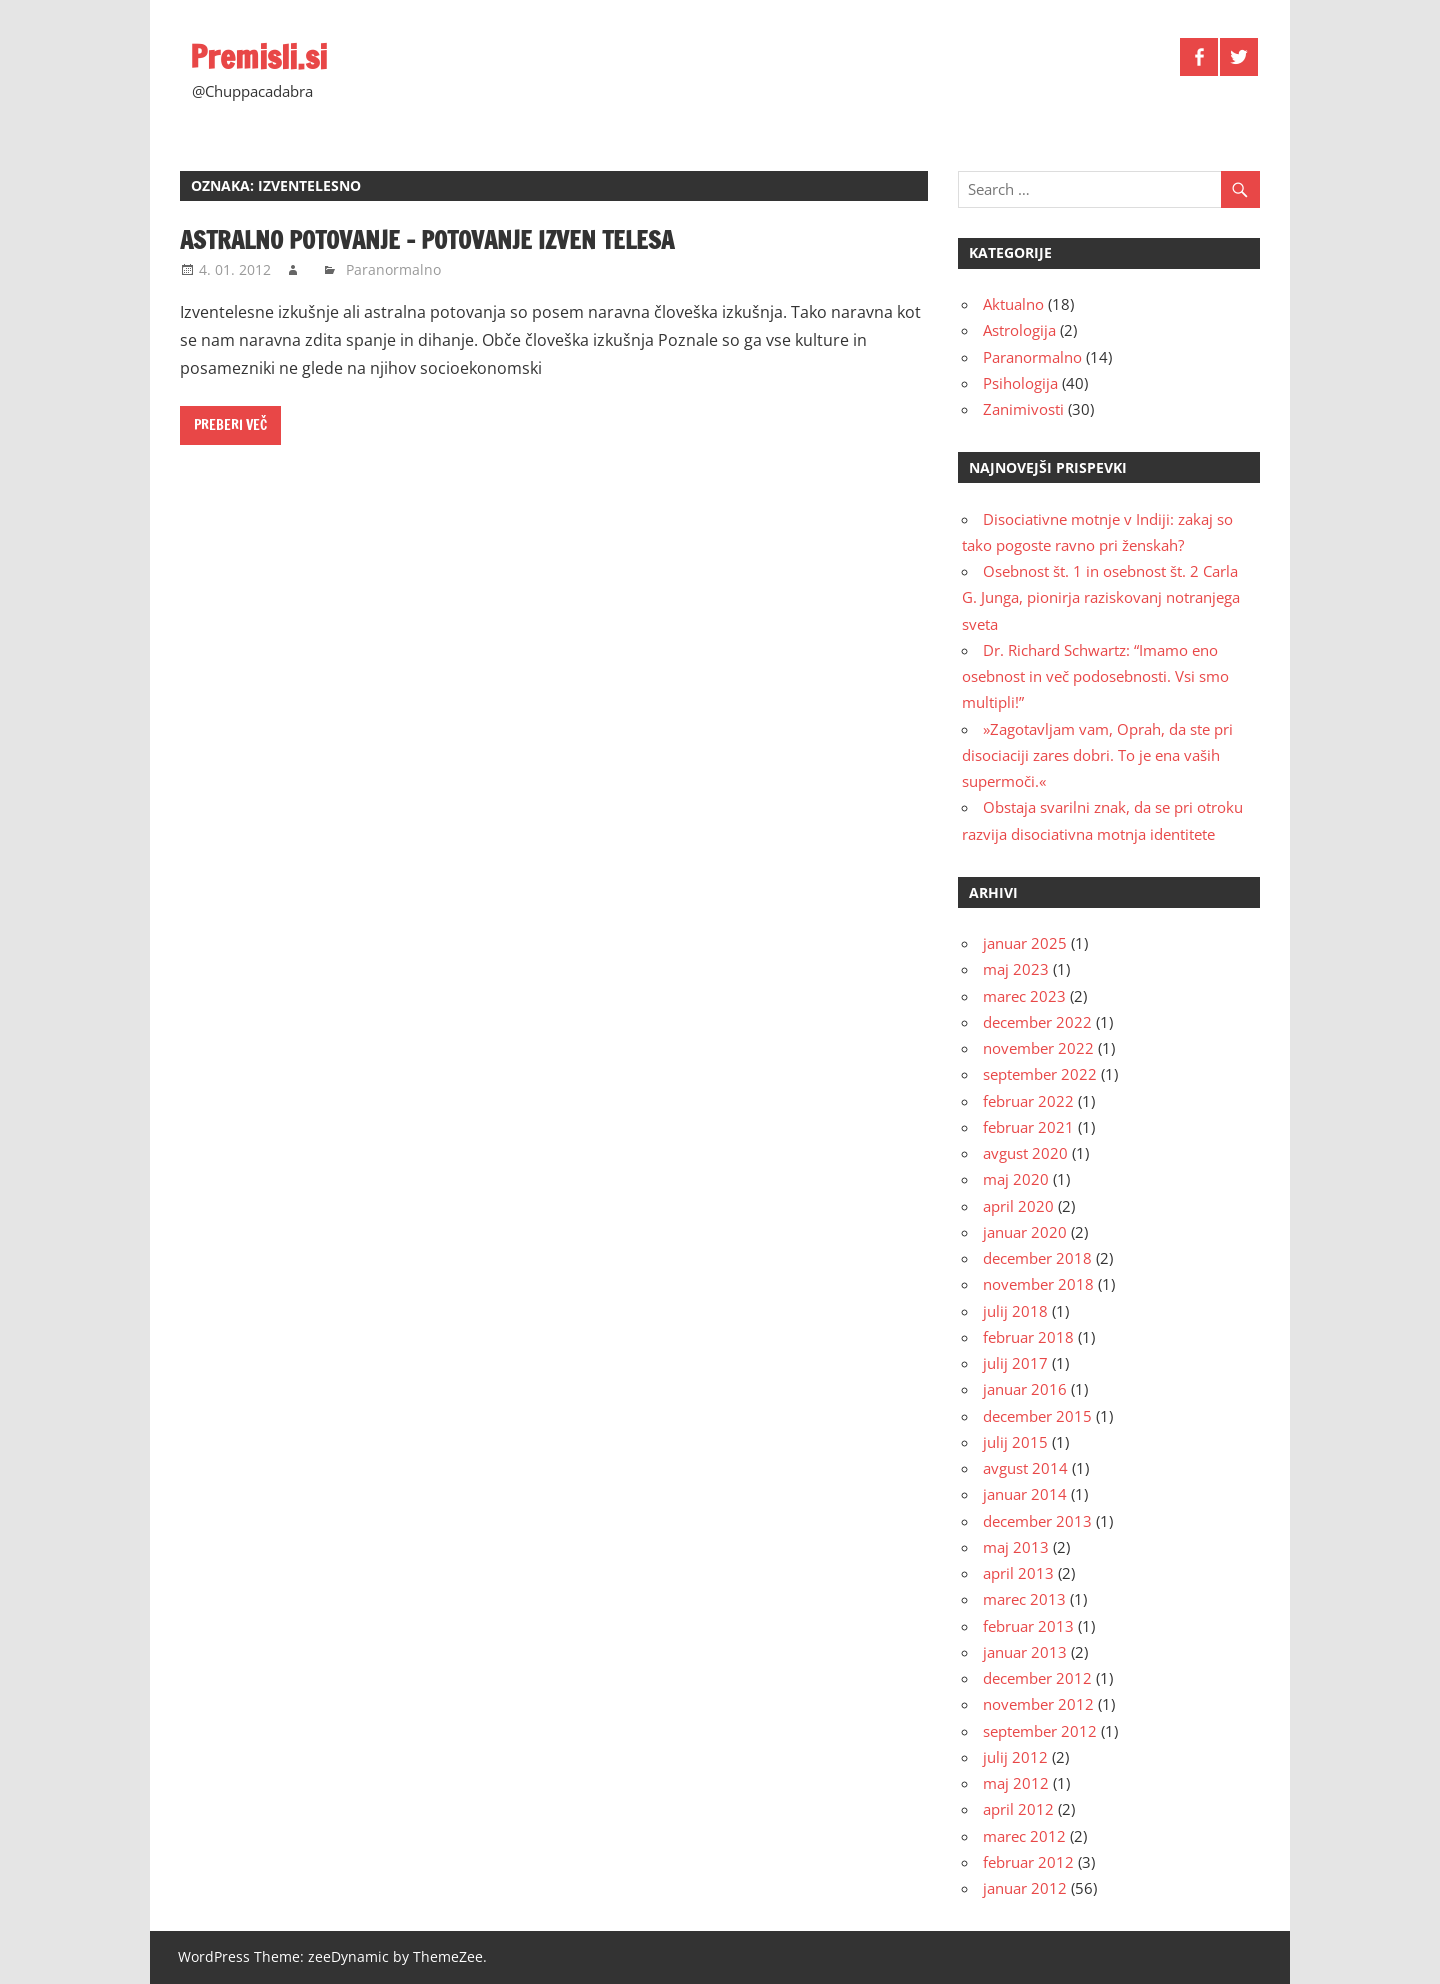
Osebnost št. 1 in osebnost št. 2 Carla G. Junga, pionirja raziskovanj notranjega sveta (1101, 597)
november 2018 (1038, 1284)
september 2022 (1040, 1074)
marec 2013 (1024, 1599)
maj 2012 (1016, 1783)
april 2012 (1018, 1809)
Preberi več (230, 425)
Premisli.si (258, 57)
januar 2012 (1025, 1888)
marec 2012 (1024, 1836)
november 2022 (1038, 1048)
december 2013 (1037, 1521)
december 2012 (1037, 1678)
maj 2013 (1016, 1547)
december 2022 (1037, 1022)
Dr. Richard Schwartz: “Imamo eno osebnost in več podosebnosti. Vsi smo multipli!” (1095, 676)
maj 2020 (1016, 1179)
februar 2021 (1028, 1127)
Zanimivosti (1023, 409)
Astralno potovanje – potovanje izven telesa (427, 240)
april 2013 (1018, 1573)
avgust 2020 (1025, 1153)
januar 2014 (1025, 1494)
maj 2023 (1016, 969)
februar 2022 (1028, 1101)
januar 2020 (1025, 1232)
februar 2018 (1028, 1337)
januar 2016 (1025, 1389)
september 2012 (1040, 1731)
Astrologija (1019, 330)
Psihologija (1020, 383)
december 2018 (1037, 1258)
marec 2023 (1024, 996)
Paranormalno (393, 269)
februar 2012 (1028, 1862)
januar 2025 (1025, 943)
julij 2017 (1015, 1363)
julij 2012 (1015, 1757)
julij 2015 (1015, 1442)
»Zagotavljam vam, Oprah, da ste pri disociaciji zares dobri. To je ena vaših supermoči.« (1097, 755)
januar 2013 (1025, 1652)
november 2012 (1038, 1704)
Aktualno (1013, 304)
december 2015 (1037, 1416)
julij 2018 (1015, 1311)
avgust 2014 (1025, 1468)
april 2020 (1018, 1206)
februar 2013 (1028, 1626)
